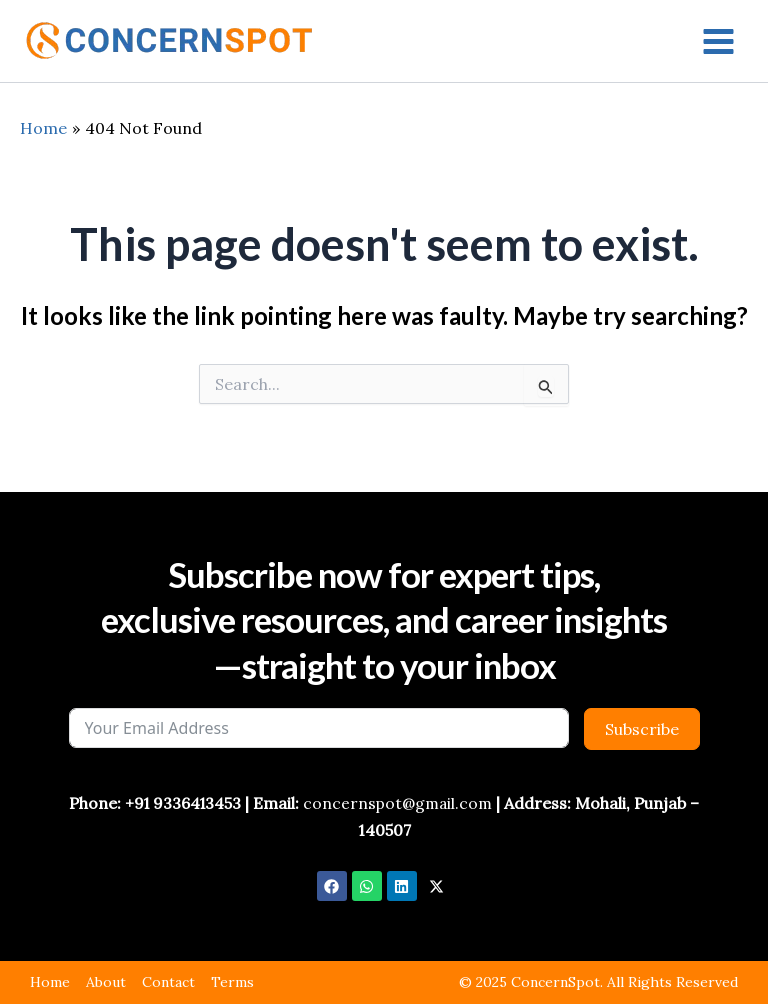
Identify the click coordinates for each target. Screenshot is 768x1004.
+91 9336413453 (181, 803)
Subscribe (642, 729)
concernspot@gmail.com (399, 803)
